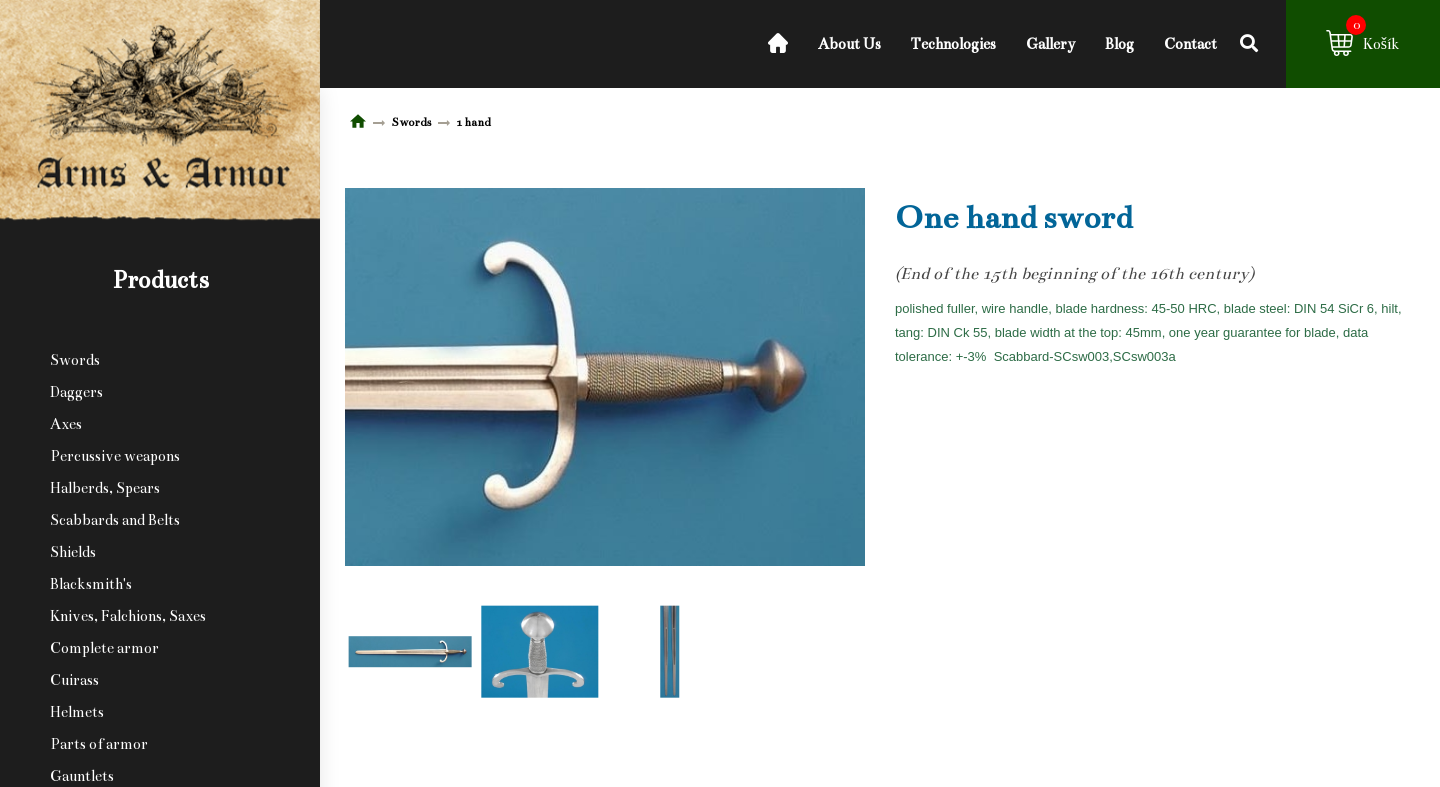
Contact (1190, 44)
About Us (849, 44)
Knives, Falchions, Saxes (128, 616)
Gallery (1050, 44)
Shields (73, 552)
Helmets (77, 712)
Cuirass (74, 680)
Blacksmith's (91, 584)
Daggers (76, 392)
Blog (1119, 44)
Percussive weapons (115, 456)
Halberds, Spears (105, 488)
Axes (66, 424)
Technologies (953, 44)
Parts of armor (99, 744)
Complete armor (104, 648)
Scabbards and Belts (115, 520)
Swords (75, 360)
